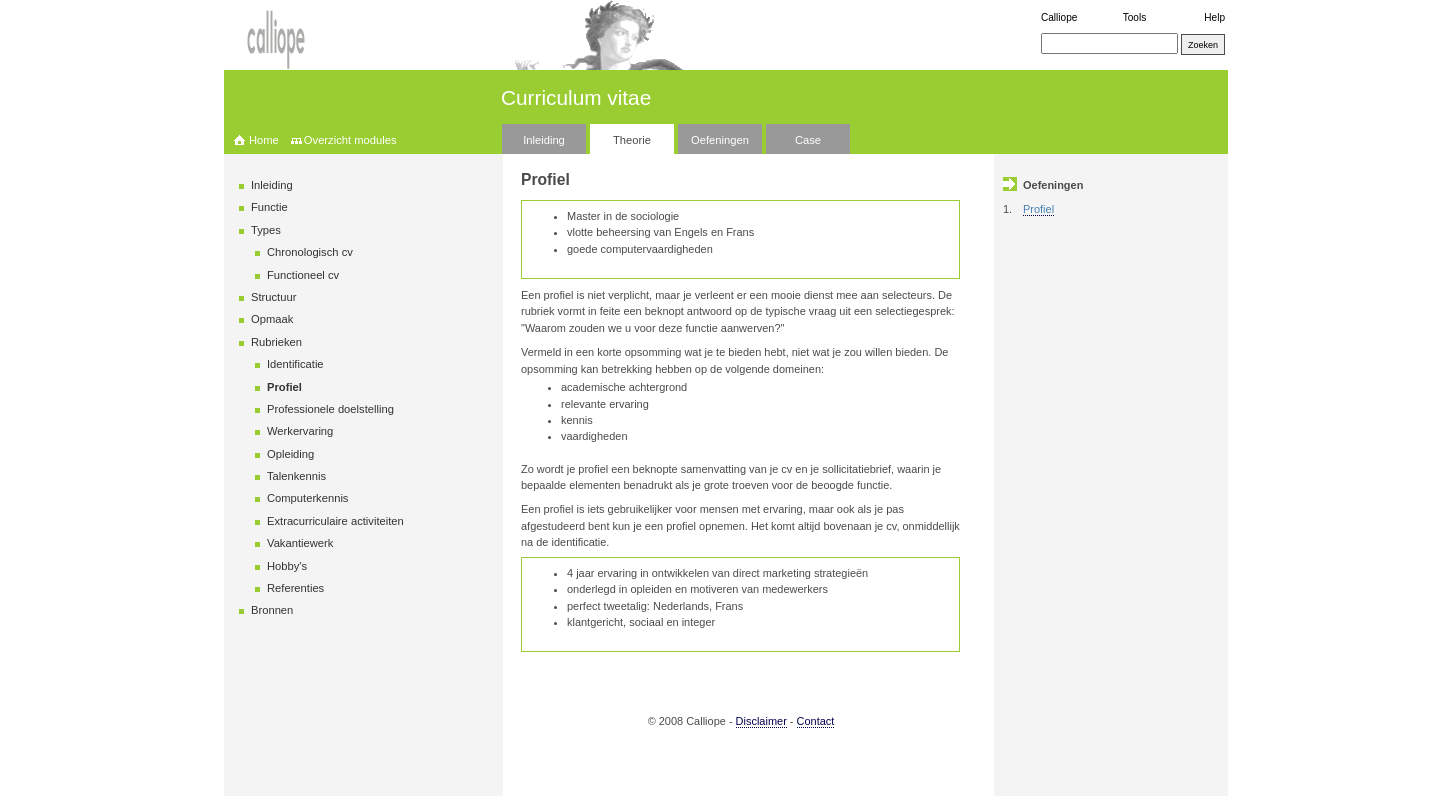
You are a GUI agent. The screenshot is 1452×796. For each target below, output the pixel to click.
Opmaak (272, 319)
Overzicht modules (350, 140)
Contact (816, 721)
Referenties (295, 588)
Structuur (273, 297)
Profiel (284, 387)
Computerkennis (307, 498)
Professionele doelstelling (330, 409)
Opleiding (290, 454)
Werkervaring (300, 431)
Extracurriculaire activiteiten (335, 521)
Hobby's (287, 566)
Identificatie (295, 364)
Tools (1135, 17)
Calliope (1059, 17)
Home (264, 140)
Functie (269, 207)
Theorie (632, 140)
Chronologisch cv (310, 252)
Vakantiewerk (300, 543)
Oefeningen (720, 140)
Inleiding (544, 140)
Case (808, 140)
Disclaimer (761, 721)
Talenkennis (296, 476)
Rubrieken (276, 342)
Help (1214, 17)
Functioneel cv (303, 275)
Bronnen (272, 610)
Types (266, 230)
